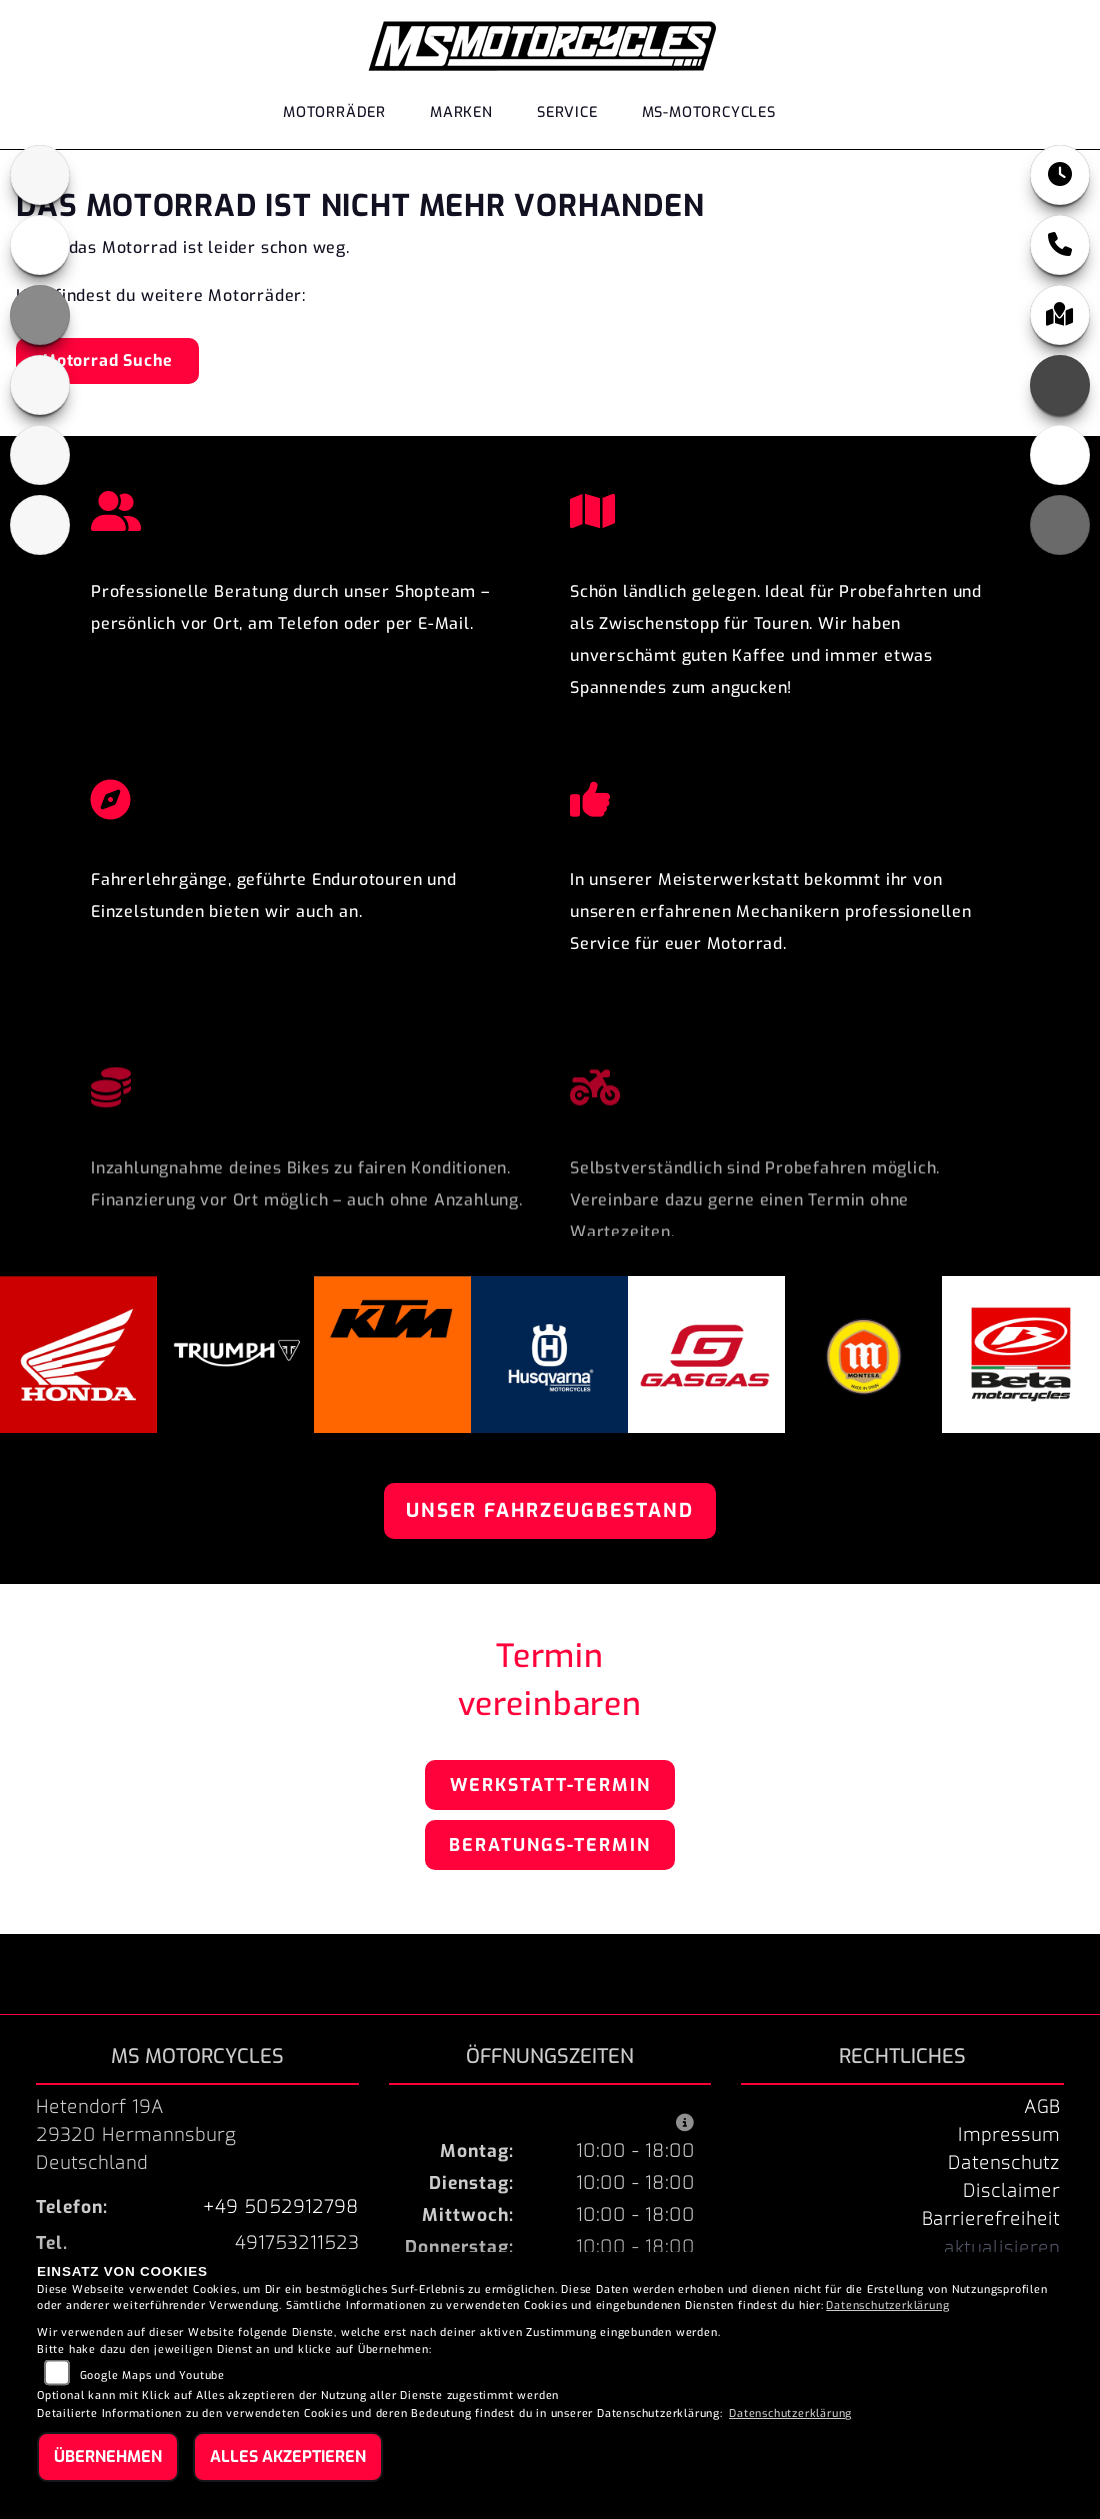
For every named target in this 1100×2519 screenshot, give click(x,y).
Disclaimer (1011, 2191)
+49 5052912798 (281, 2207)
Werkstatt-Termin (550, 1785)
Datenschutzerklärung (887, 2305)
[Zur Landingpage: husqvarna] (40, 385)
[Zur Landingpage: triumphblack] (40, 175)
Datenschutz (1004, 2163)
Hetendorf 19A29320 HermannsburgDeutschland (136, 2135)
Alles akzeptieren (288, 2456)
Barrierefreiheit (991, 2219)
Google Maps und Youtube (152, 2375)
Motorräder (334, 112)
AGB (1042, 2107)
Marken (461, 112)
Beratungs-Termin (550, 1845)
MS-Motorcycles (709, 112)
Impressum (1009, 2135)
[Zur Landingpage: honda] (40, 245)
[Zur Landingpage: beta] (40, 525)
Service (567, 112)
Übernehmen (108, 2456)
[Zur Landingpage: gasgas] (40, 455)
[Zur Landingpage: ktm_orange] (40, 315)
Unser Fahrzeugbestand (550, 1510)
